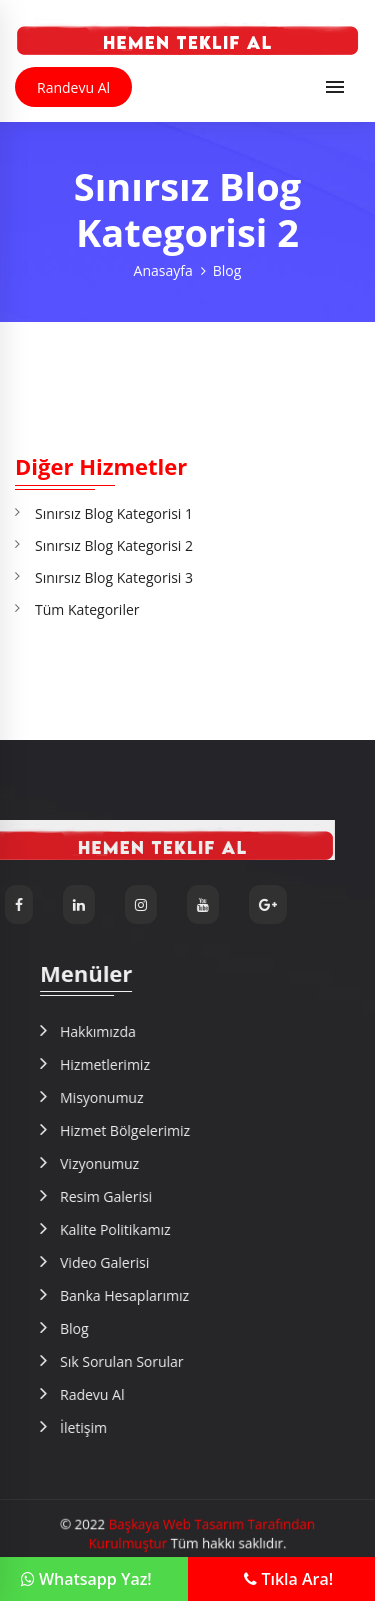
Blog (227, 270)
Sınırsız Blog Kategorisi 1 (114, 513)
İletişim (336, 1427)
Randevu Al (73, 87)
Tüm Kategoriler (87, 609)
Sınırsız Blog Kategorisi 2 (114, 545)
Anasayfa (163, 270)
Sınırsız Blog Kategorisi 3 (114, 577)
